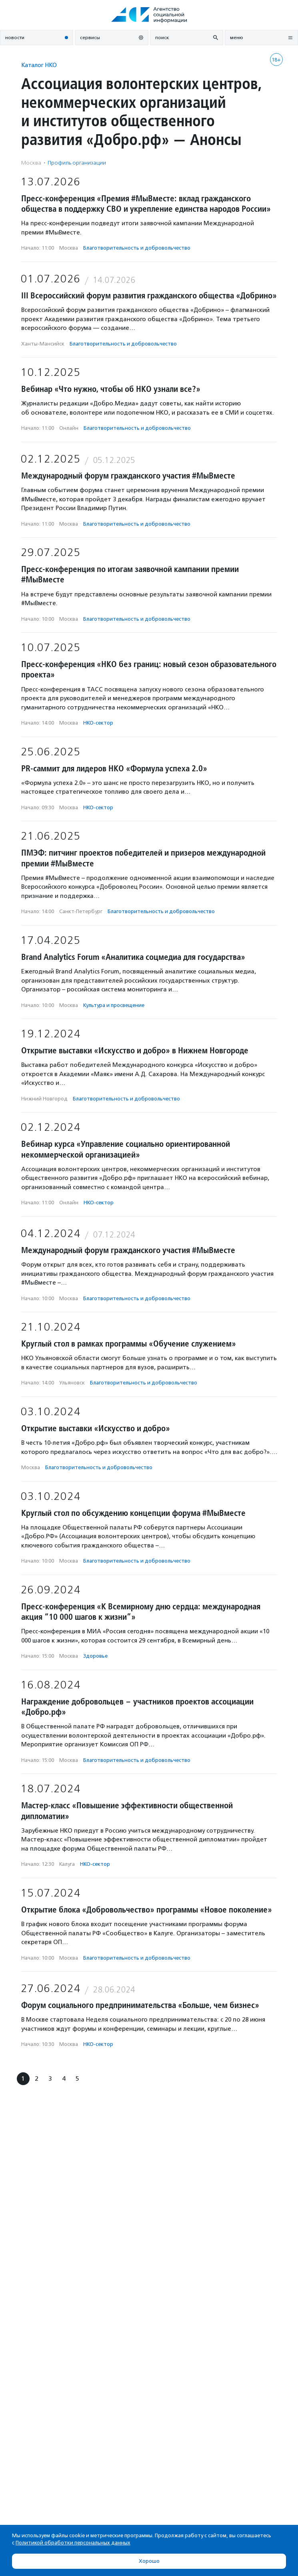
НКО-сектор (98, 723)
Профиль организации (77, 162)
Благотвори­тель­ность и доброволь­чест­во (136, 248)
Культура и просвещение (113, 1005)
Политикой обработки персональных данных (73, 2543)
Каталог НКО (39, 65)
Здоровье (95, 1656)
